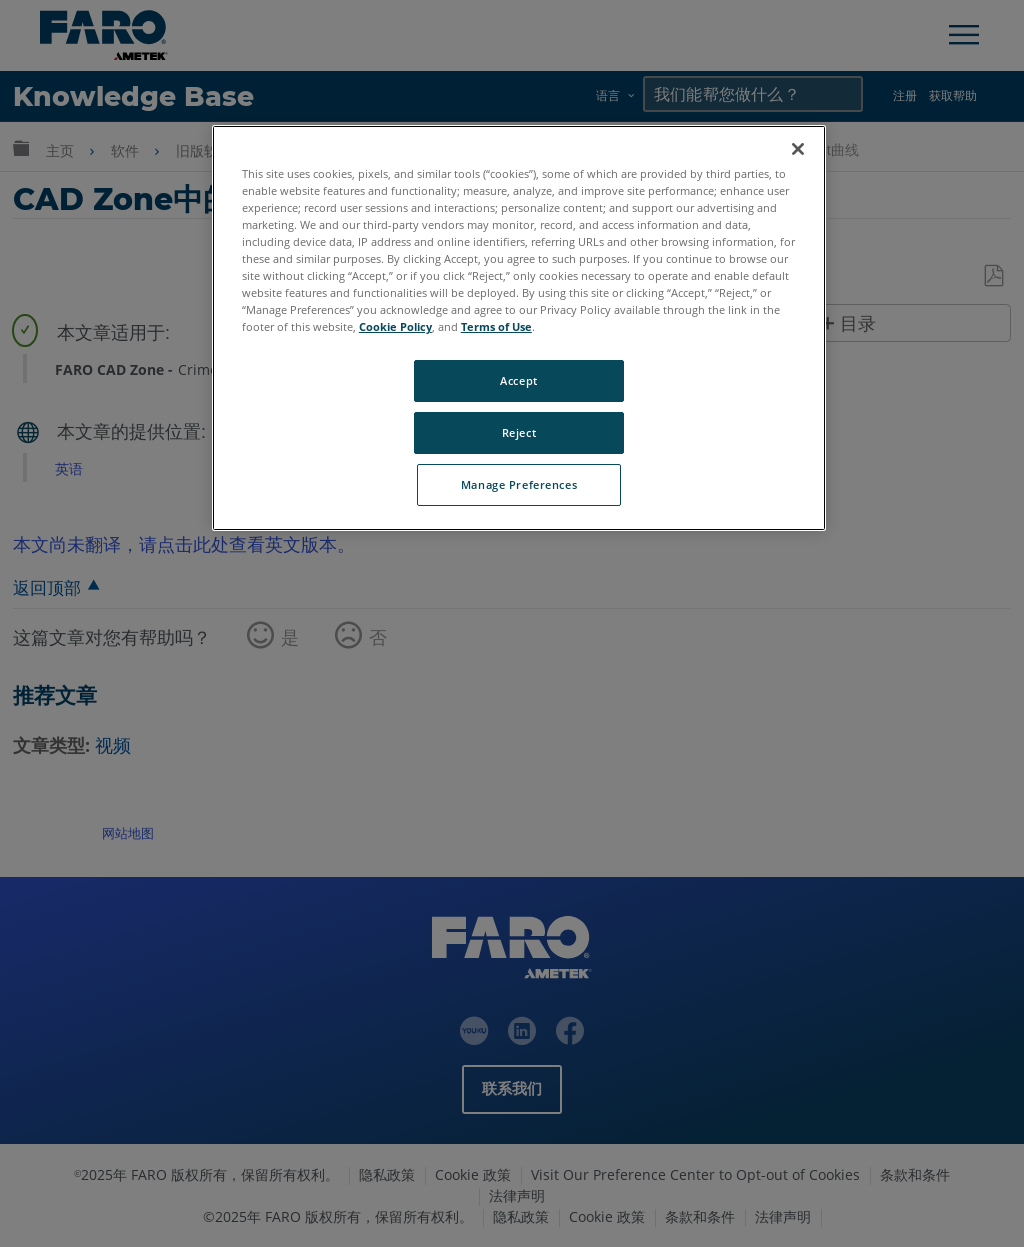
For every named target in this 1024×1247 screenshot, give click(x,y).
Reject (519, 432)
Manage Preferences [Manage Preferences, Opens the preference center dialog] (519, 484)
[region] (519, 328)
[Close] (798, 149)
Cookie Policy (395, 326)
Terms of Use (496, 326)
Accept (518, 380)
